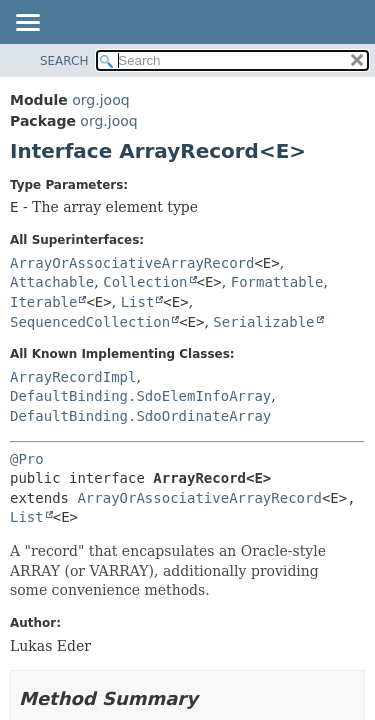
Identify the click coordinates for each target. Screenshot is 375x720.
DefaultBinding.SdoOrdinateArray (140, 416)
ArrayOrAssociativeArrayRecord (132, 263)
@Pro (27, 459)
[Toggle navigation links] (27, 24)
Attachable (52, 282)
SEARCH (64, 61)
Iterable (43, 302)
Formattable (277, 282)
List (138, 302)
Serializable (263, 322)
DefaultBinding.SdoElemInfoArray (140, 396)
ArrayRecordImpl (73, 377)
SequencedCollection (90, 322)
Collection (145, 282)
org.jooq (100, 100)
